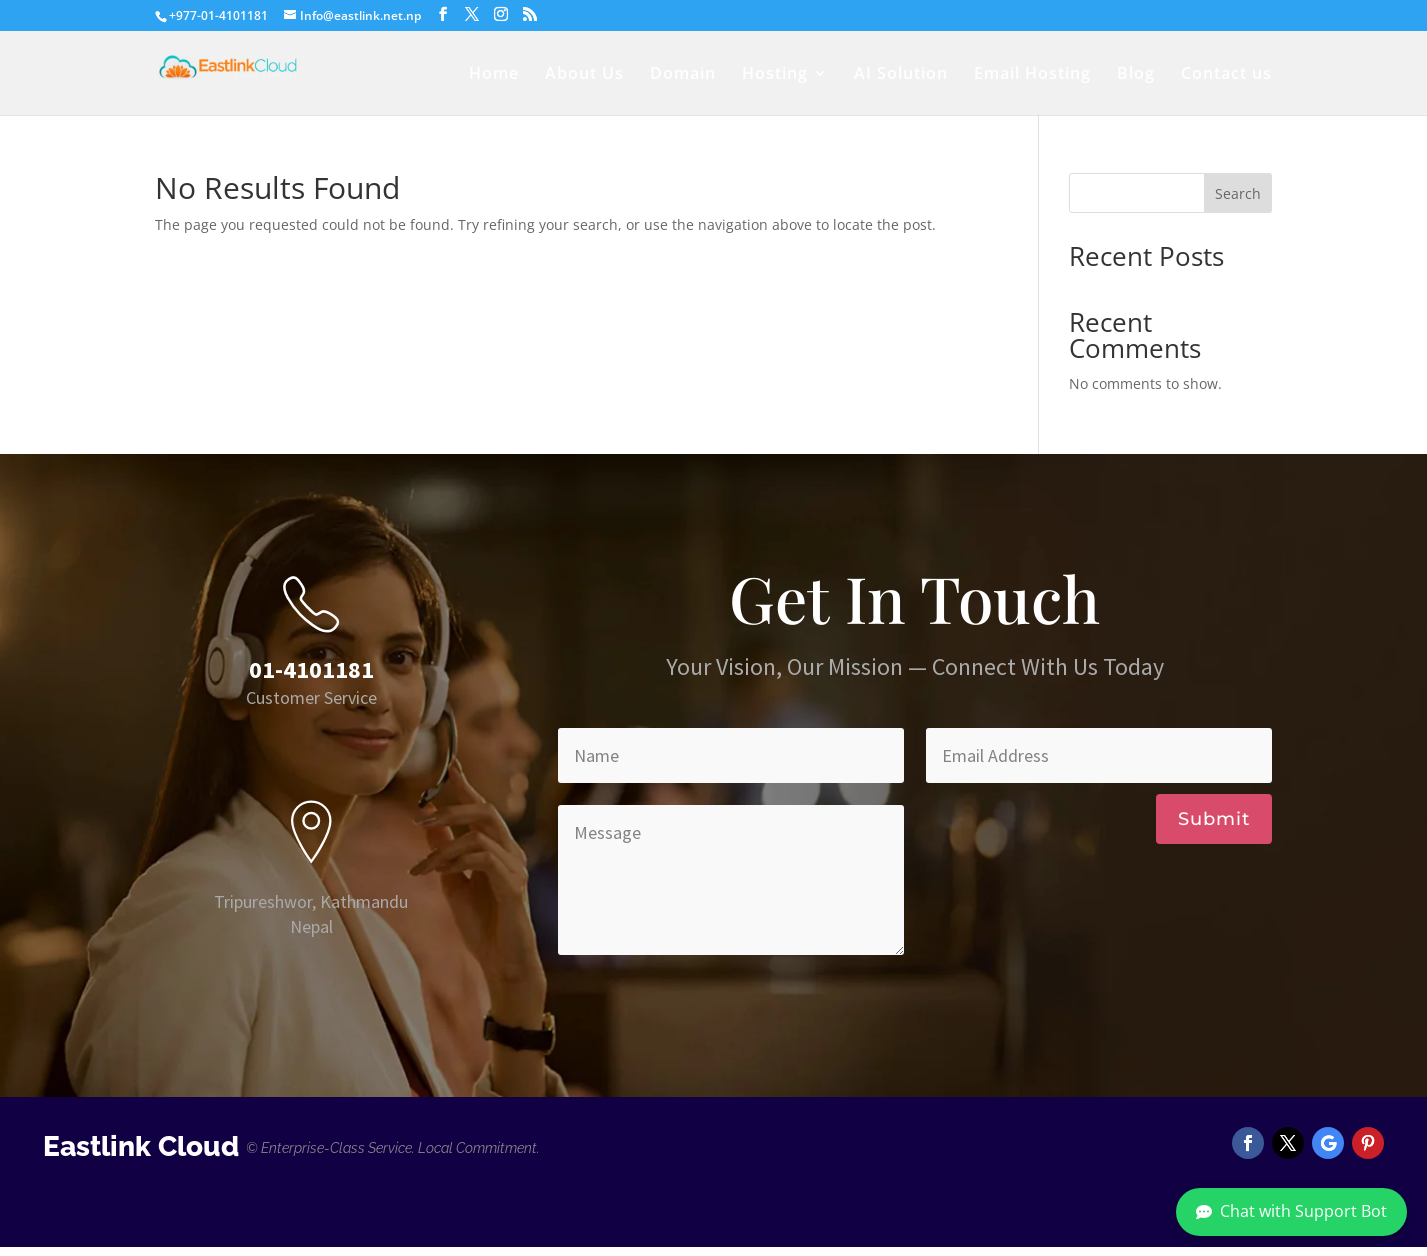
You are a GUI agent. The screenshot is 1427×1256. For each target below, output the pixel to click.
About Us (584, 75)
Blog (1136, 75)
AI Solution (901, 75)
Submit (1214, 819)
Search (1238, 193)
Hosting (775, 75)
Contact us (1226, 75)
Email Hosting (1032, 75)
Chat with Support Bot (1291, 1211)
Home (494, 75)
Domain (683, 75)
